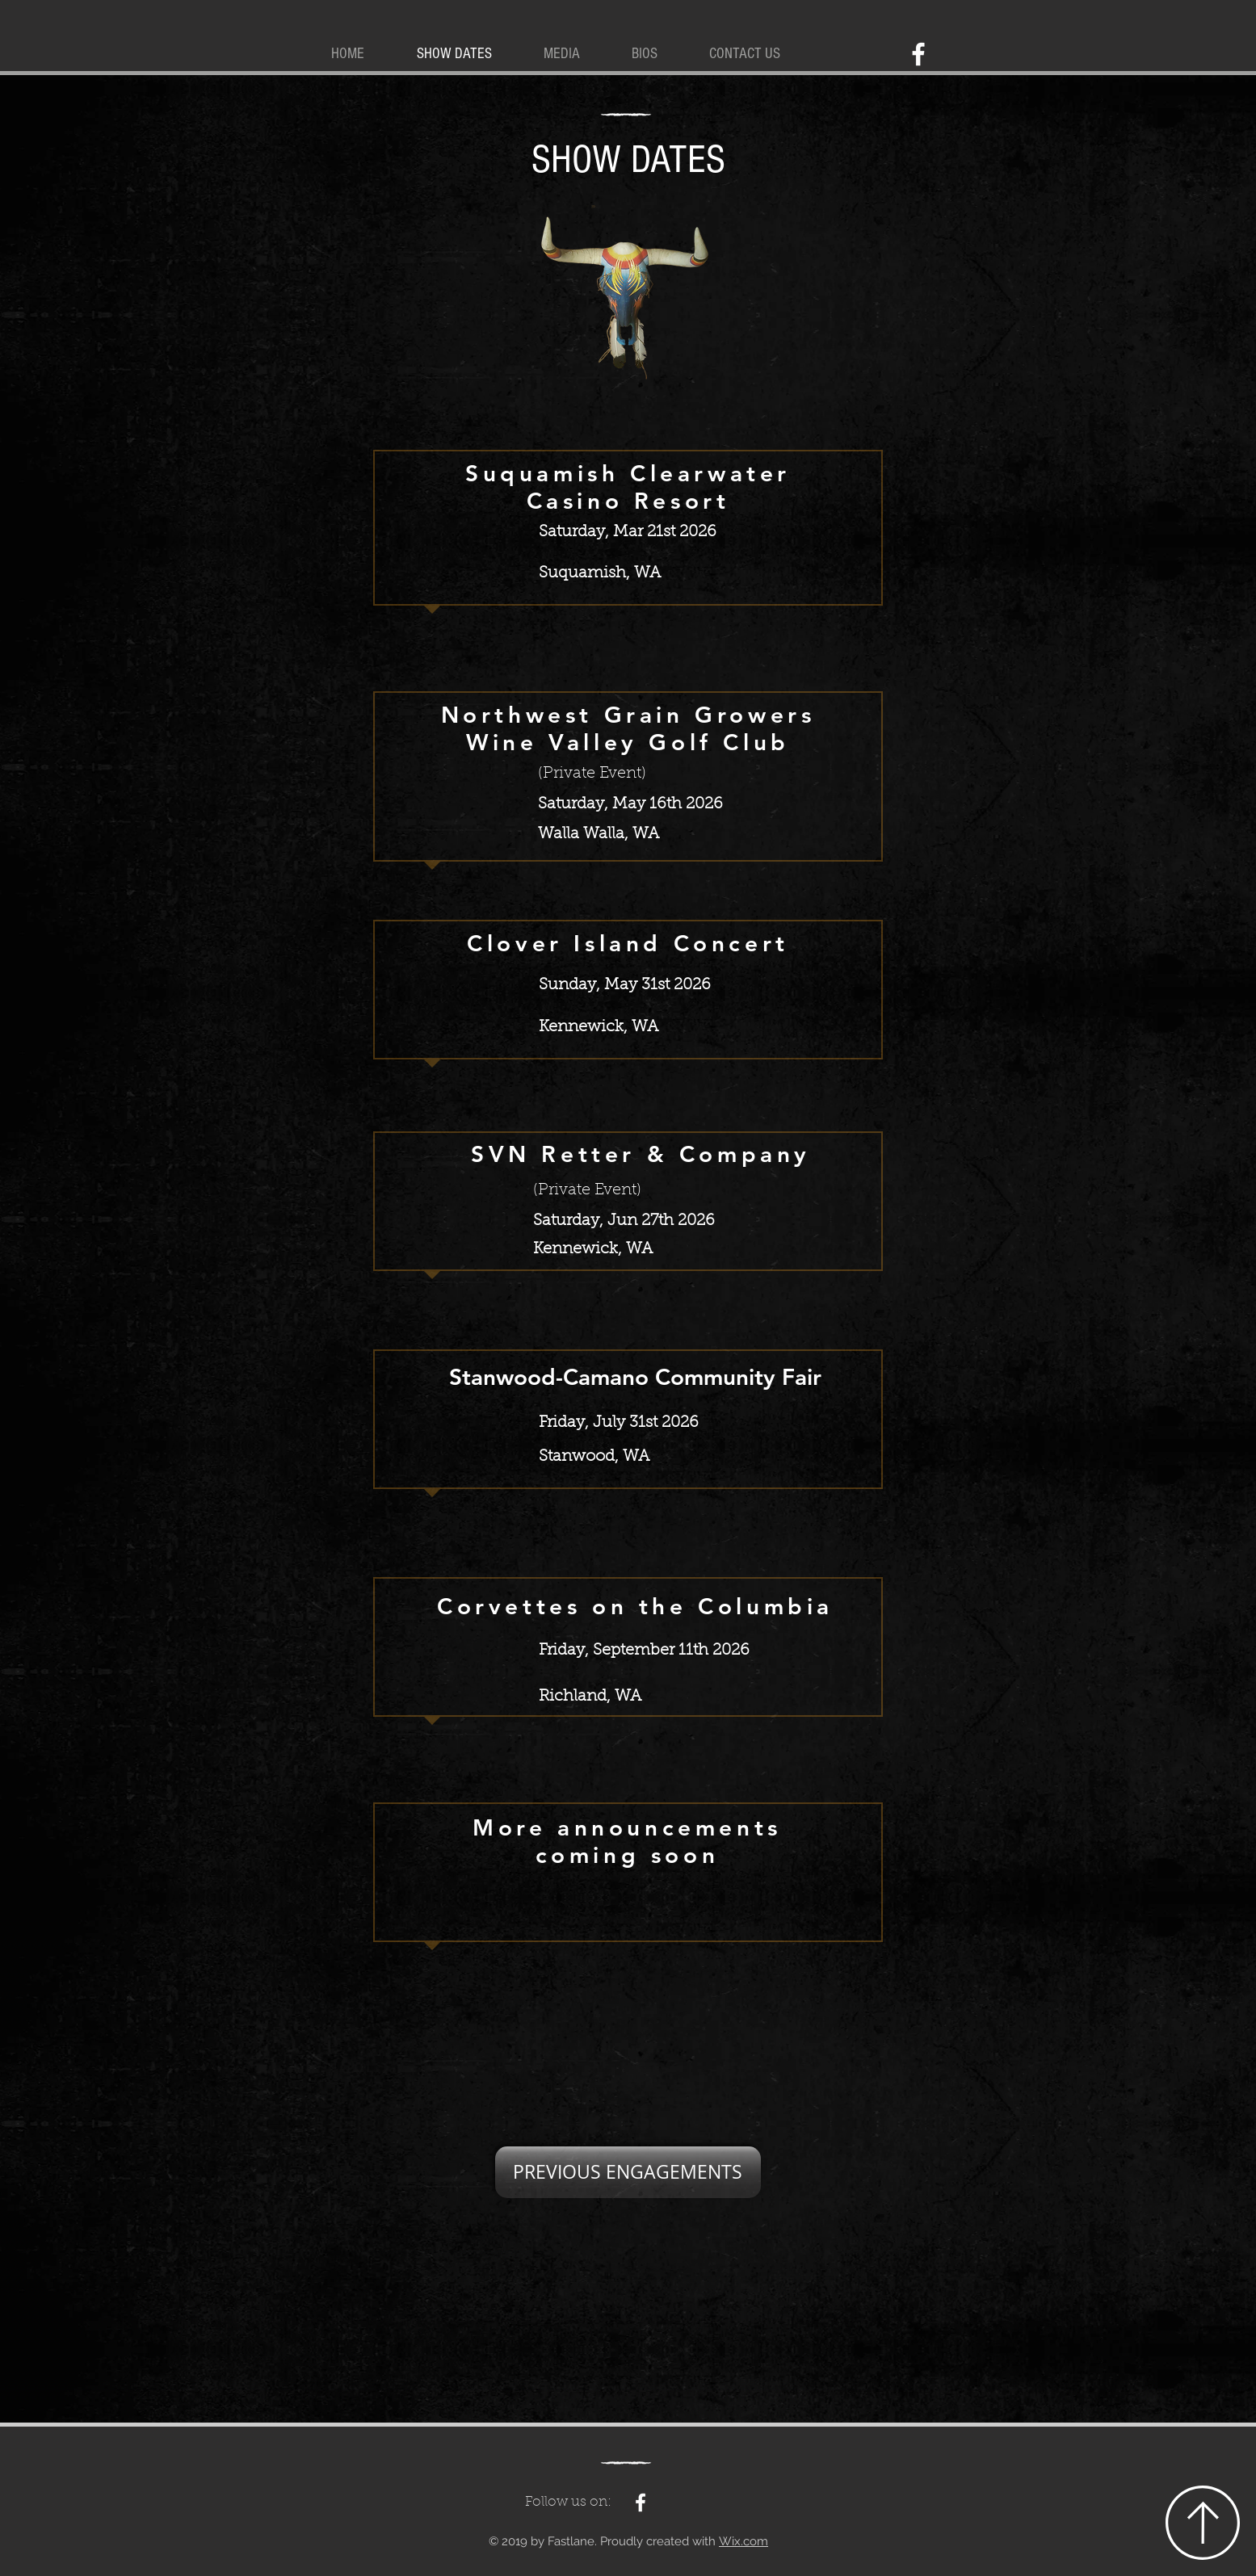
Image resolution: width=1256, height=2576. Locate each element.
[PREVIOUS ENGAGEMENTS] (628, 2172)
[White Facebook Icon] (918, 54)
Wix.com (743, 2541)
